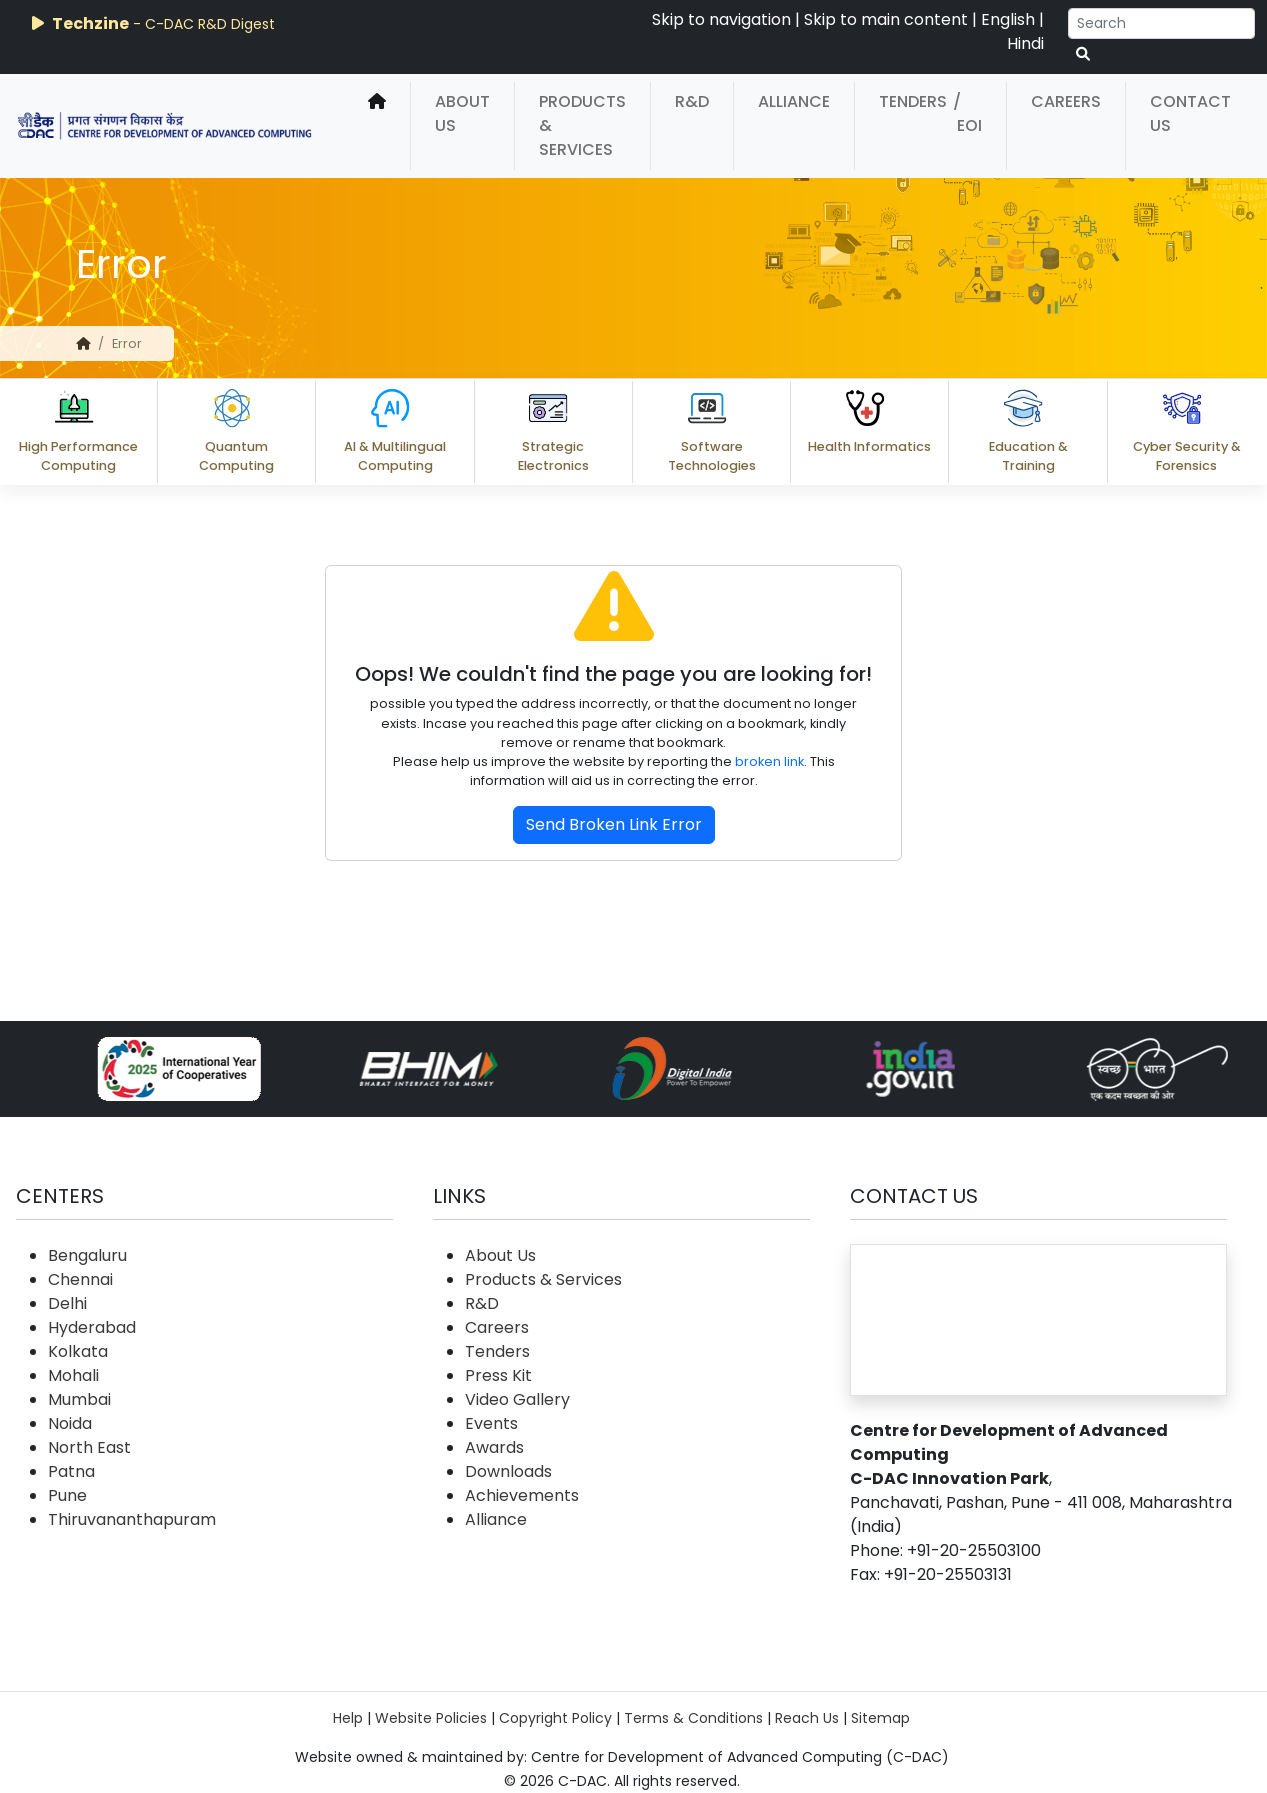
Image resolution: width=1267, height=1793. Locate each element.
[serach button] (1083, 54)
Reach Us (807, 1718)
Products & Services (582, 125)
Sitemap (880, 1718)
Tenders (913, 101)
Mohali (73, 1375)
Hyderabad (92, 1327)
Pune (67, 1495)
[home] (377, 126)
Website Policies (431, 1718)
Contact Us (1190, 113)
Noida (70, 1423)
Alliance (794, 101)
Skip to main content (886, 19)
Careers (1066, 101)
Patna (71, 1471)
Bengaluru (87, 1255)
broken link (769, 761)
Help (348, 1718)
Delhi (67, 1303)
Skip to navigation (721, 19)
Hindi (1025, 43)
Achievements (522, 1495)
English (1008, 19)
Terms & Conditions (693, 1718)
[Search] (1161, 23)
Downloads (508, 1471)
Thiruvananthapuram (132, 1519)
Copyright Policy (555, 1718)
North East (89, 1447)
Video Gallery (517, 1399)
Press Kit (498, 1375)
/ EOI (967, 113)
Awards (494, 1447)
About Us (462, 113)
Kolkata (78, 1351)
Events (491, 1423)
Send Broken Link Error (614, 824)
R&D (692, 101)
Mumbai (79, 1399)
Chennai (80, 1279)
